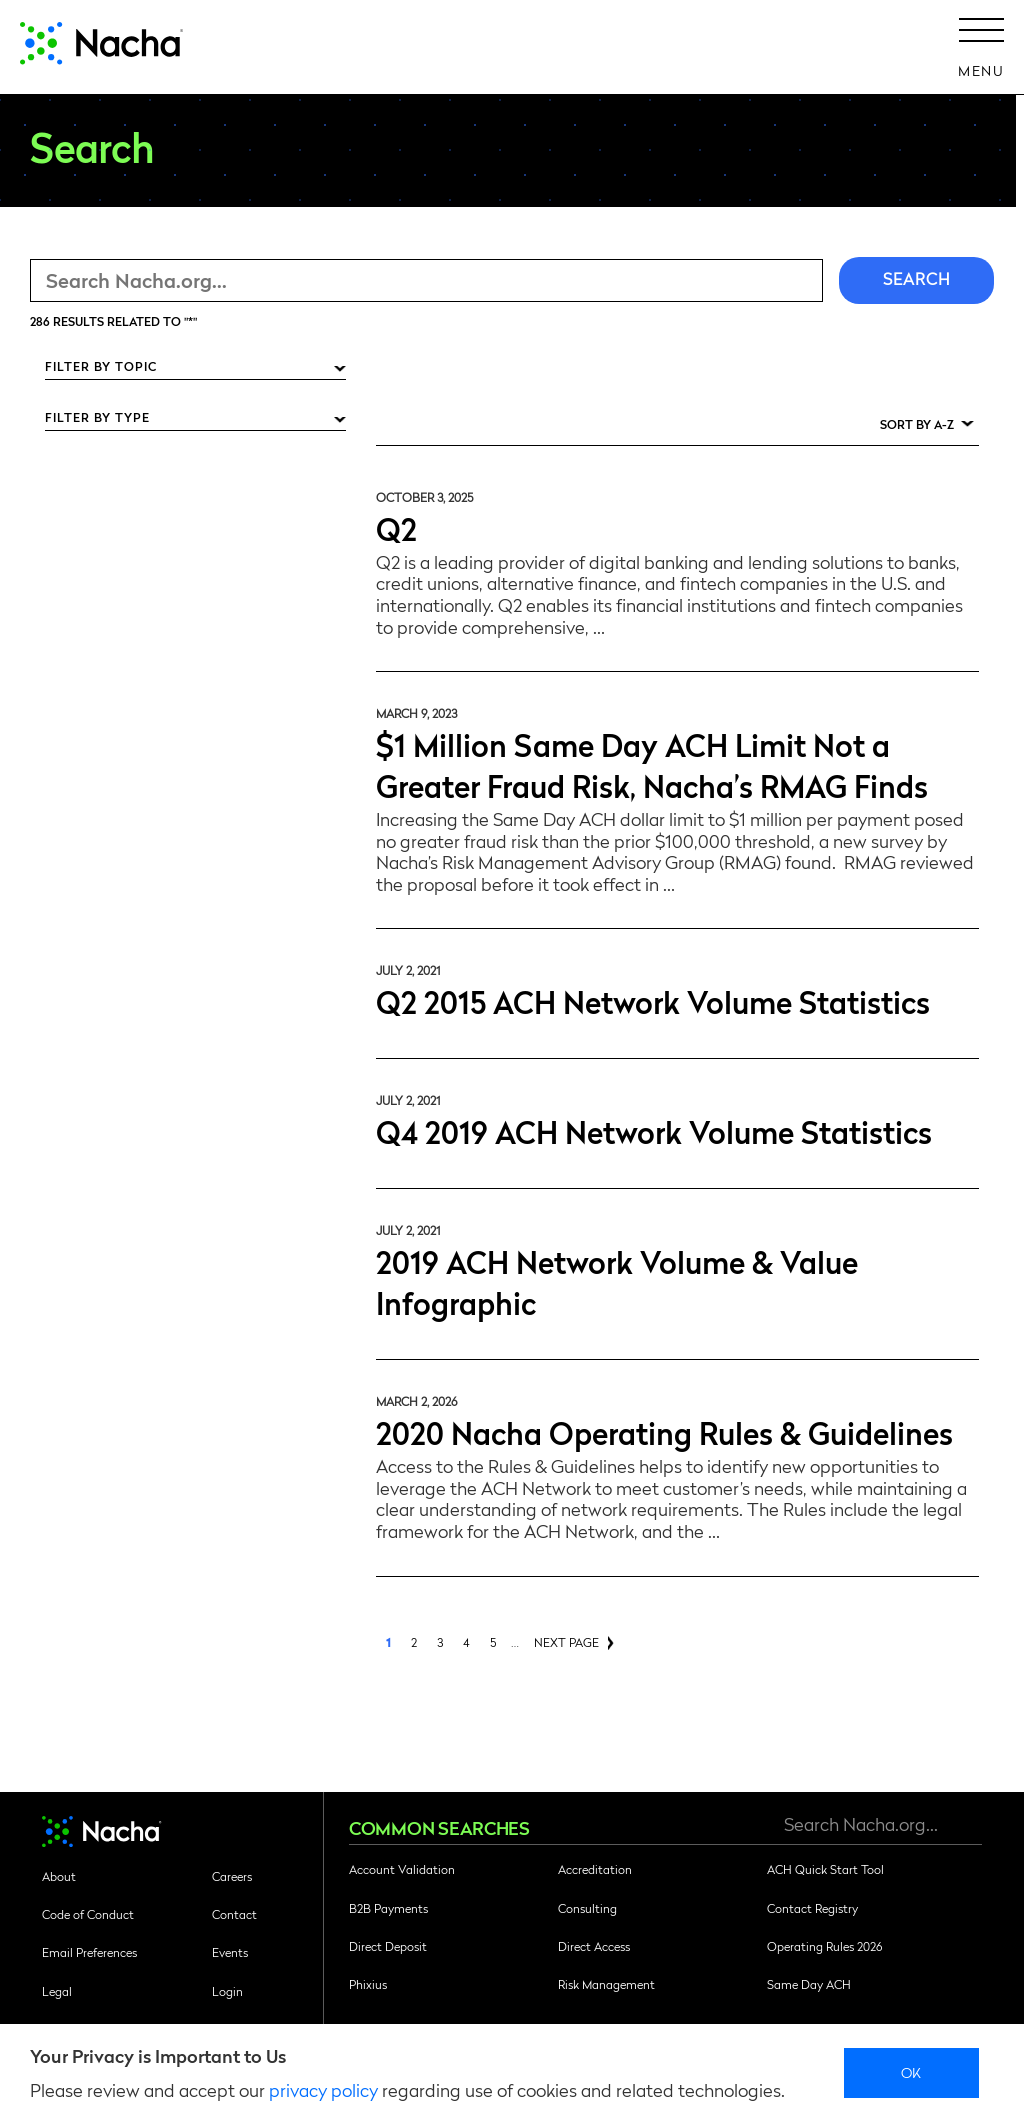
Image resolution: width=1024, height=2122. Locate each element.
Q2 (396, 527)
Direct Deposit (388, 1946)
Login (227, 1991)
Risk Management (606, 1984)
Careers (232, 1876)
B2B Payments (388, 1908)
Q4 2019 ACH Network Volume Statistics (654, 1130)
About (59, 1876)
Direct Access (594, 1946)
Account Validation (402, 1869)
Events (230, 1952)
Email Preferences (89, 1952)
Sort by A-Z (917, 424)
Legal (57, 1991)
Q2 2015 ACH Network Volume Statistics (653, 1000)
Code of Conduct (88, 1914)
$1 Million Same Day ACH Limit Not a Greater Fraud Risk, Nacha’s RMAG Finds (652, 764)
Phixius (368, 1984)
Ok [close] (911, 2072)
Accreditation (595, 1869)
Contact (234, 1914)
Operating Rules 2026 (824, 1946)
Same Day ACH (809, 1984)
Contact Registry (812, 1908)
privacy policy (323, 2089)
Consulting (587, 1908)
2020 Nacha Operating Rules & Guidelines (664, 1431)
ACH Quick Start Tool (825, 1869)
